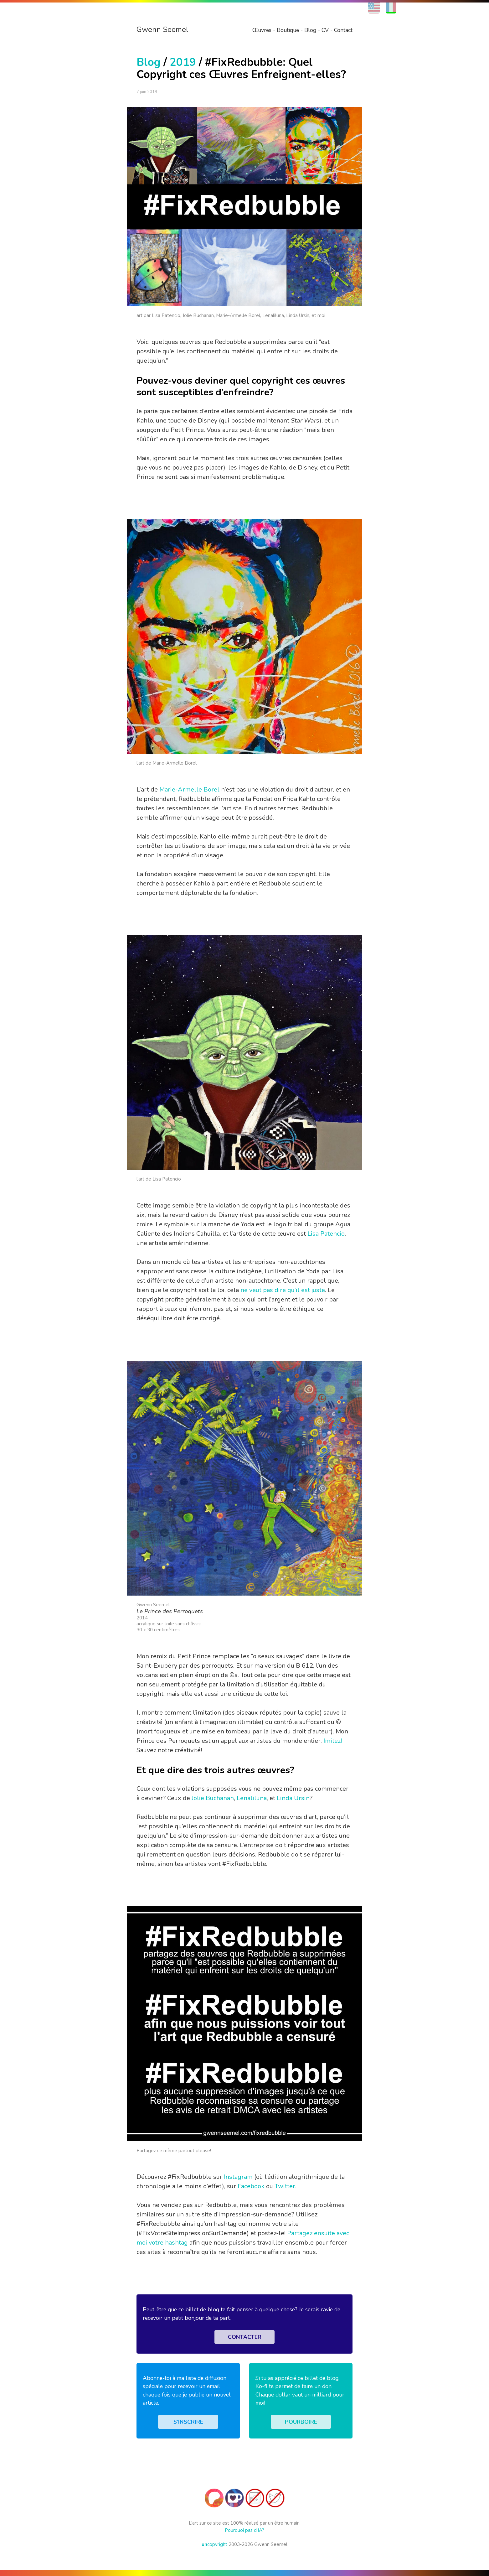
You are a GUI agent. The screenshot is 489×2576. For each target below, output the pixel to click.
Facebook (251, 2186)
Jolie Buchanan (213, 1798)
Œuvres (261, 30)
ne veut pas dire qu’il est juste (282, 1290)
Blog (310, 30)
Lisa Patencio (326, 1233)
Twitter (285, 2186)
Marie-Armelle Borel (189, 789)
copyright (214, 2544)
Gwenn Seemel (162, 29)
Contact (343, 30)
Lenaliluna (252, 1798)
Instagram (238, 2177)
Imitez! (332, 1741)
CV (325, 30)
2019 (183, 62)
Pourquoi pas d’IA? (244, 2530)
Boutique (288, 30)
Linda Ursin (293, 1798)
